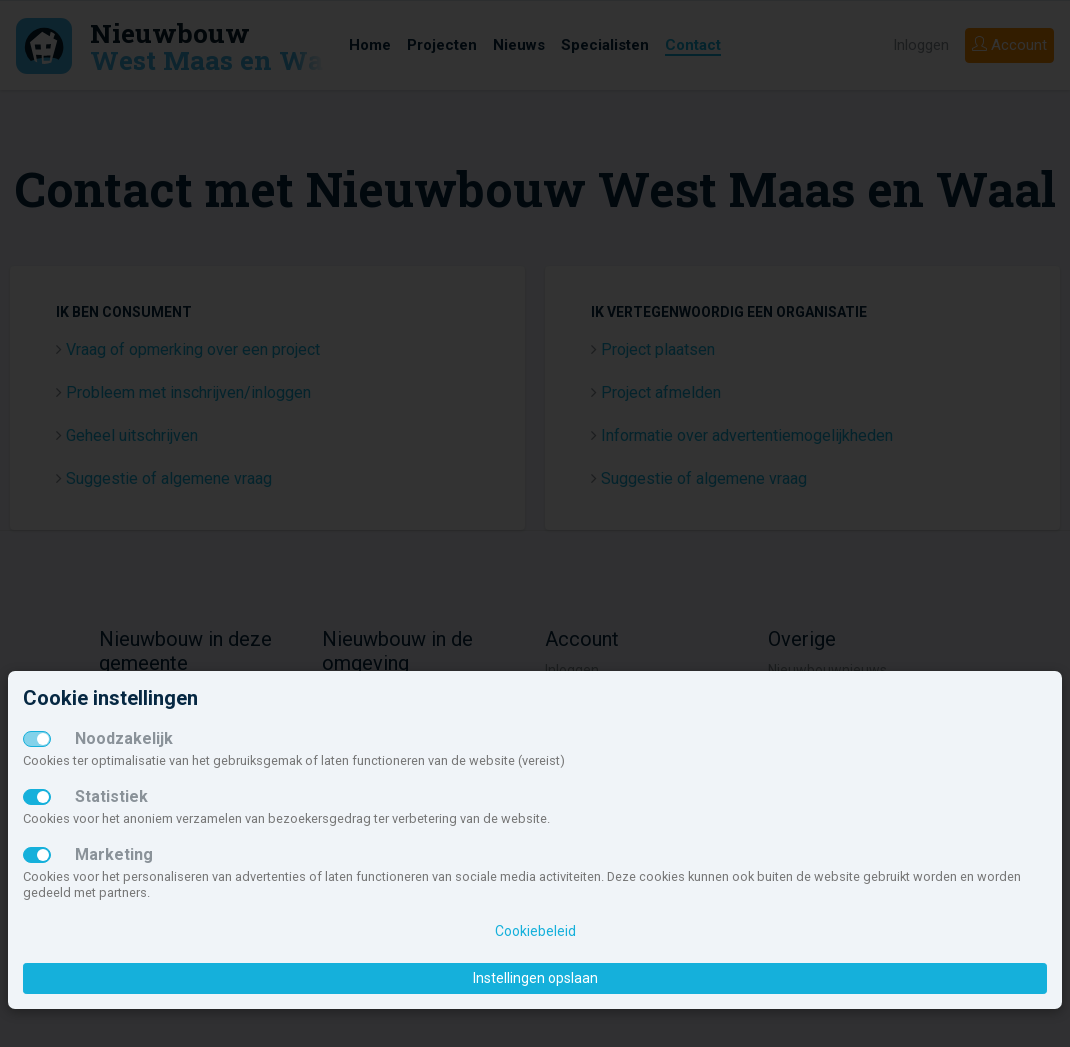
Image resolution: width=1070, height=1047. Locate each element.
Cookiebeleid (535, 931)
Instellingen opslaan (535, 978)
